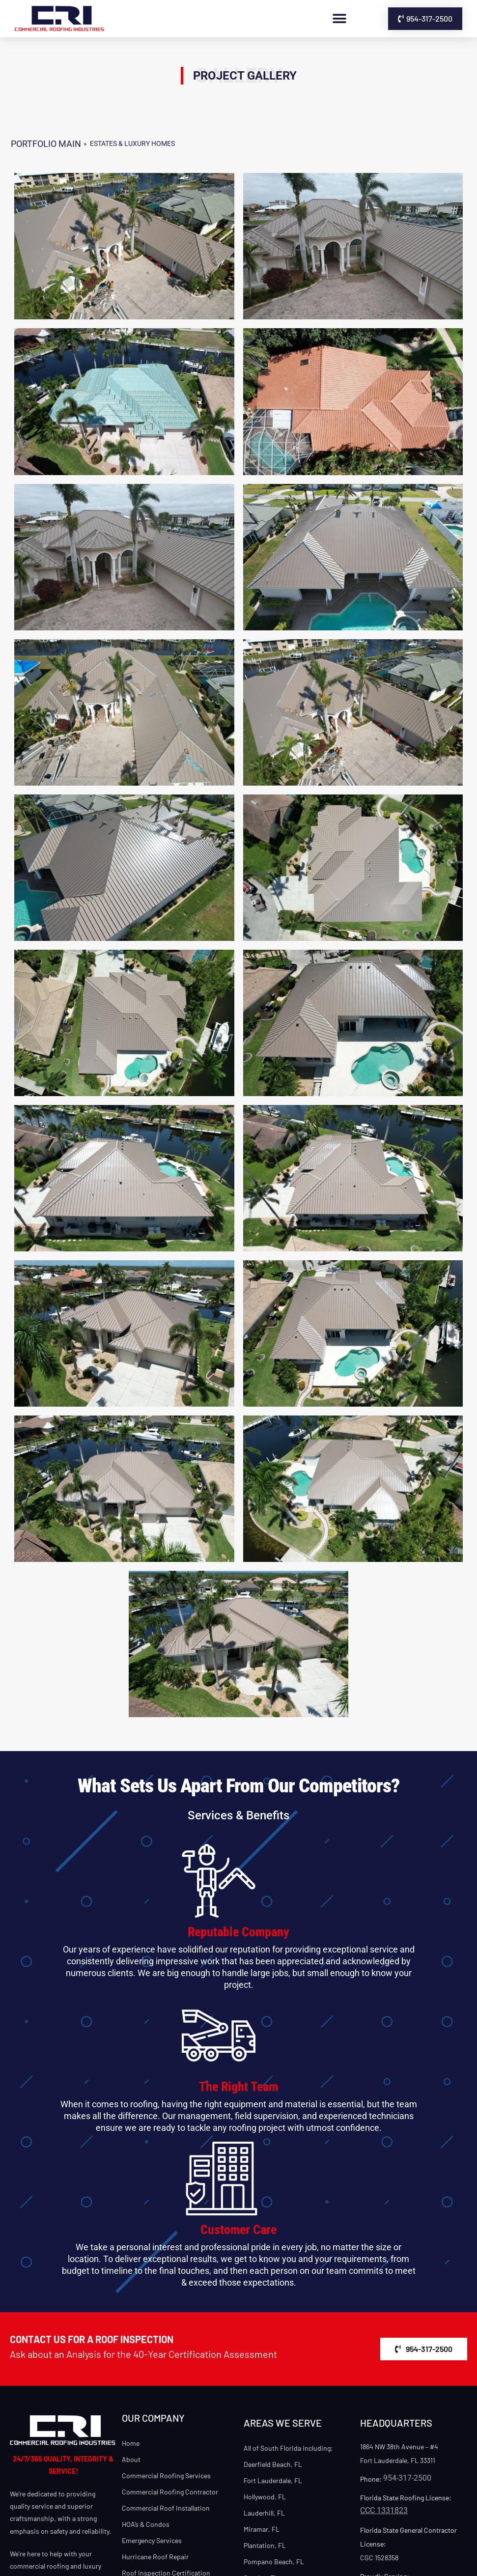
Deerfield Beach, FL (273, 2464)
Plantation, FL (265, 2545)
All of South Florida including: (288, 2448)
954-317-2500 (407, 2478)
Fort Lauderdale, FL (273, 2480)
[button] (339, 19)
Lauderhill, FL (264, 2513)
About (131, 2459)
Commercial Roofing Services (166, 2475)
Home (131, 2443)
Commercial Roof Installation (166, 2508)
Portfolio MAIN (46, 144)
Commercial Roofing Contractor (170, 2492)
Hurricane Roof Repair (155, 2556)
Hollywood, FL (265, 2496)
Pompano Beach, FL (274, 2561)
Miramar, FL (262, 2529)
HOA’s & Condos (145, 2524)
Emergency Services (152, 2540)
